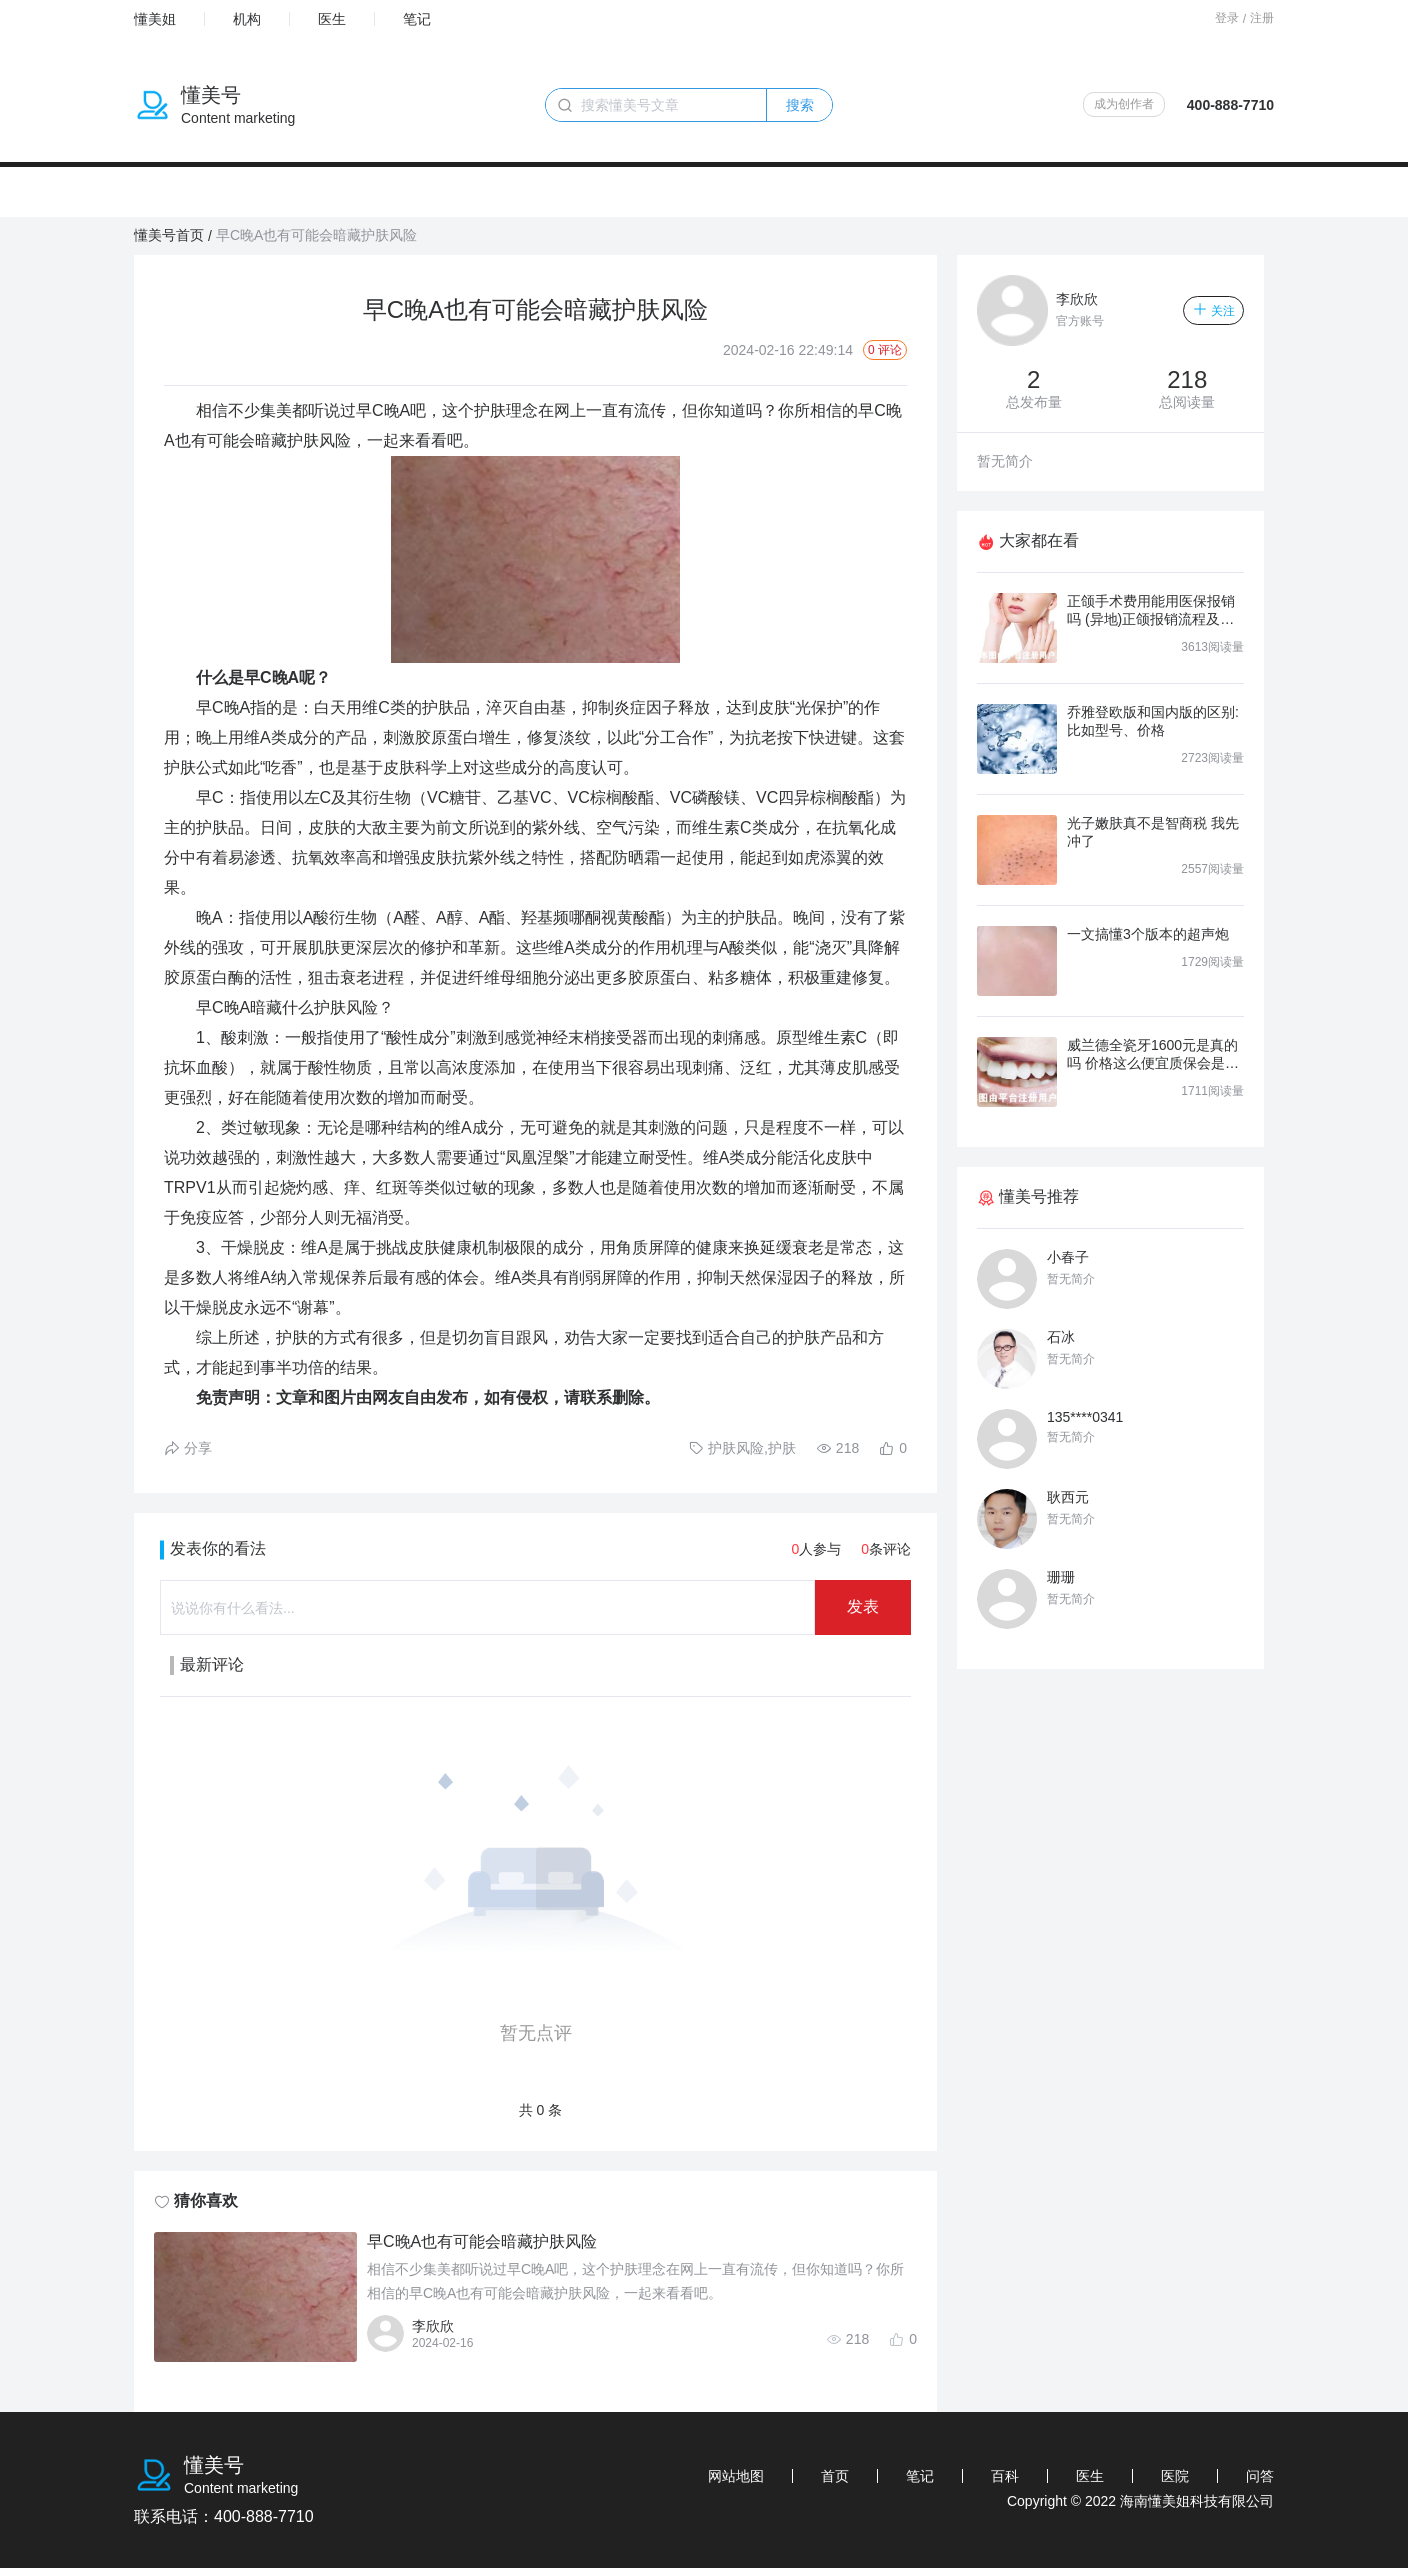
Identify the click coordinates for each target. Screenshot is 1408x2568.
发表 (863, 1606)
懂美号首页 (169, 235)
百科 (1005, 2476)
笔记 (417, 19)
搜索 (800, 105)
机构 (247, 19)
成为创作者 (1124, 104)
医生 (332, 19)
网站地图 (736, 2476)
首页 (835, 2476)
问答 (1260, 2476)
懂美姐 (155, 19)
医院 (1175, 2476)
